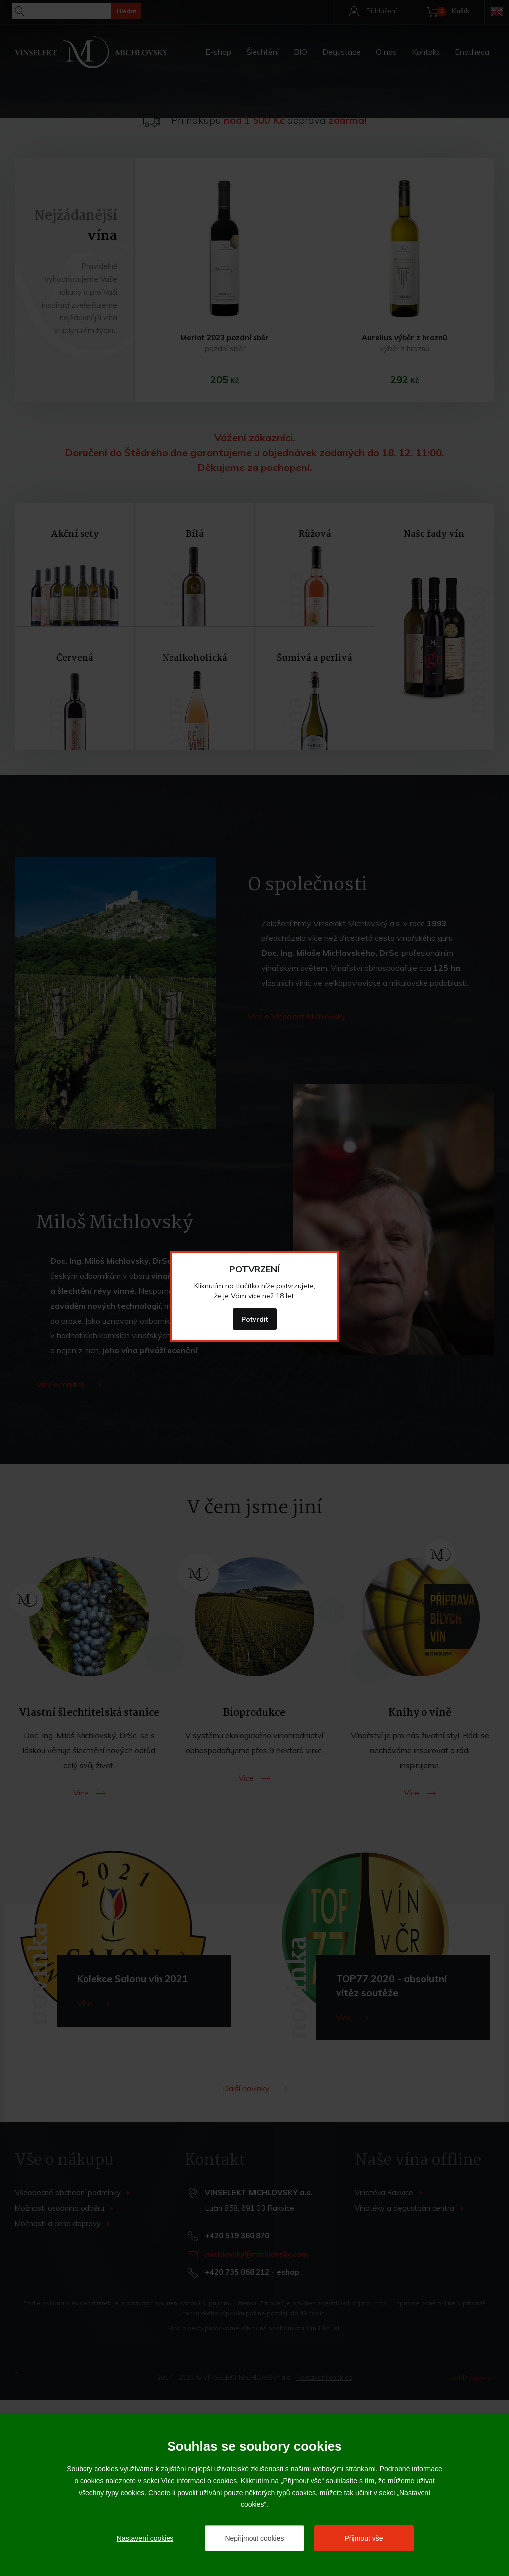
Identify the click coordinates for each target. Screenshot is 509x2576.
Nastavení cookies (145, 2538)
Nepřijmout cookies (254, 2538)
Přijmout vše (363, 2538)
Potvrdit (254, 1319)
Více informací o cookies (199, 2481)
